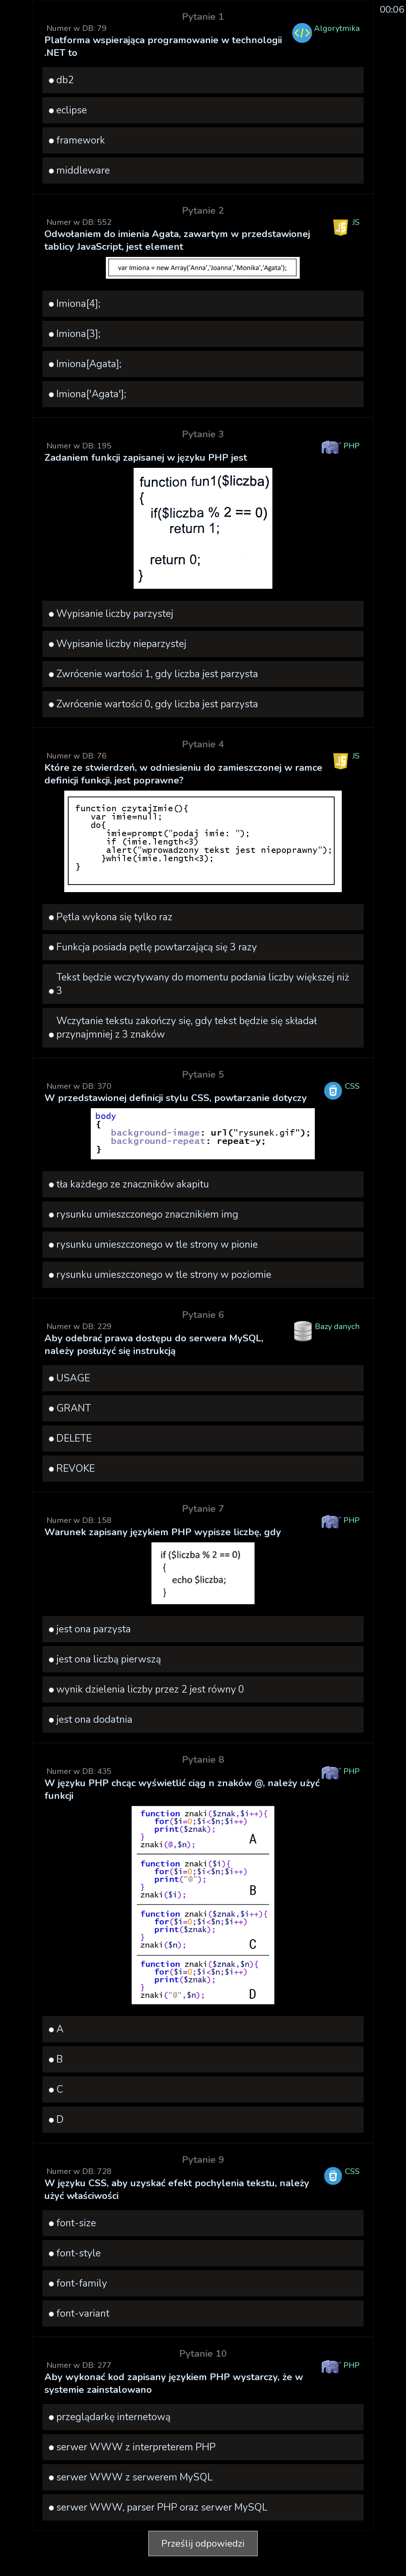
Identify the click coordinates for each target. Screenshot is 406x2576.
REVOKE (75, 1468)
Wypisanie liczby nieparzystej (121, 644)
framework (80, 140)
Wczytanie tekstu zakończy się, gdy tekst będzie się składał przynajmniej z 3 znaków (186, 1027)
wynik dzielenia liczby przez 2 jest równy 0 (150, 1689)
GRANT (73, 1408)
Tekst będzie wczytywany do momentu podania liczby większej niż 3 (202, 984)
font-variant (82, 2313)
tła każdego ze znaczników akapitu (132, 1184)
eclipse (71, 110)
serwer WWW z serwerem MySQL (134, 2477)
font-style (78, 2253)
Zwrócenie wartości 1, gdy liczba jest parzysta (157, 674)
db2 (65, 80)
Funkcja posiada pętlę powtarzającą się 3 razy (156, 947)
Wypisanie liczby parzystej (114, 614)
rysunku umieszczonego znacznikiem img (147, 1214)
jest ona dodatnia (94, 1719)
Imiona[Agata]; (88, 364)
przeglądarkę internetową (113, 2417)
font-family (81, 2283)
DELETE (74, 1438)
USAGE (73, 1378)
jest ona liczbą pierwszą (108, 1659)
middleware (83, 170)
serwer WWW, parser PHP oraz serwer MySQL (161, 2507)
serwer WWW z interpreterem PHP (136, 2447)
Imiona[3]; (78, 334)
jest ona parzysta (93, 1629)
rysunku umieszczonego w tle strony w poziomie (163, 1274)
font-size (76, 2223)
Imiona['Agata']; (91, 394)
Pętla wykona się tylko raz (114, 917)
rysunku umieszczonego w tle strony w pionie (157, 1244)
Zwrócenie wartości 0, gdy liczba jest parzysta (157, 704)
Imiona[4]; (78, 303)
